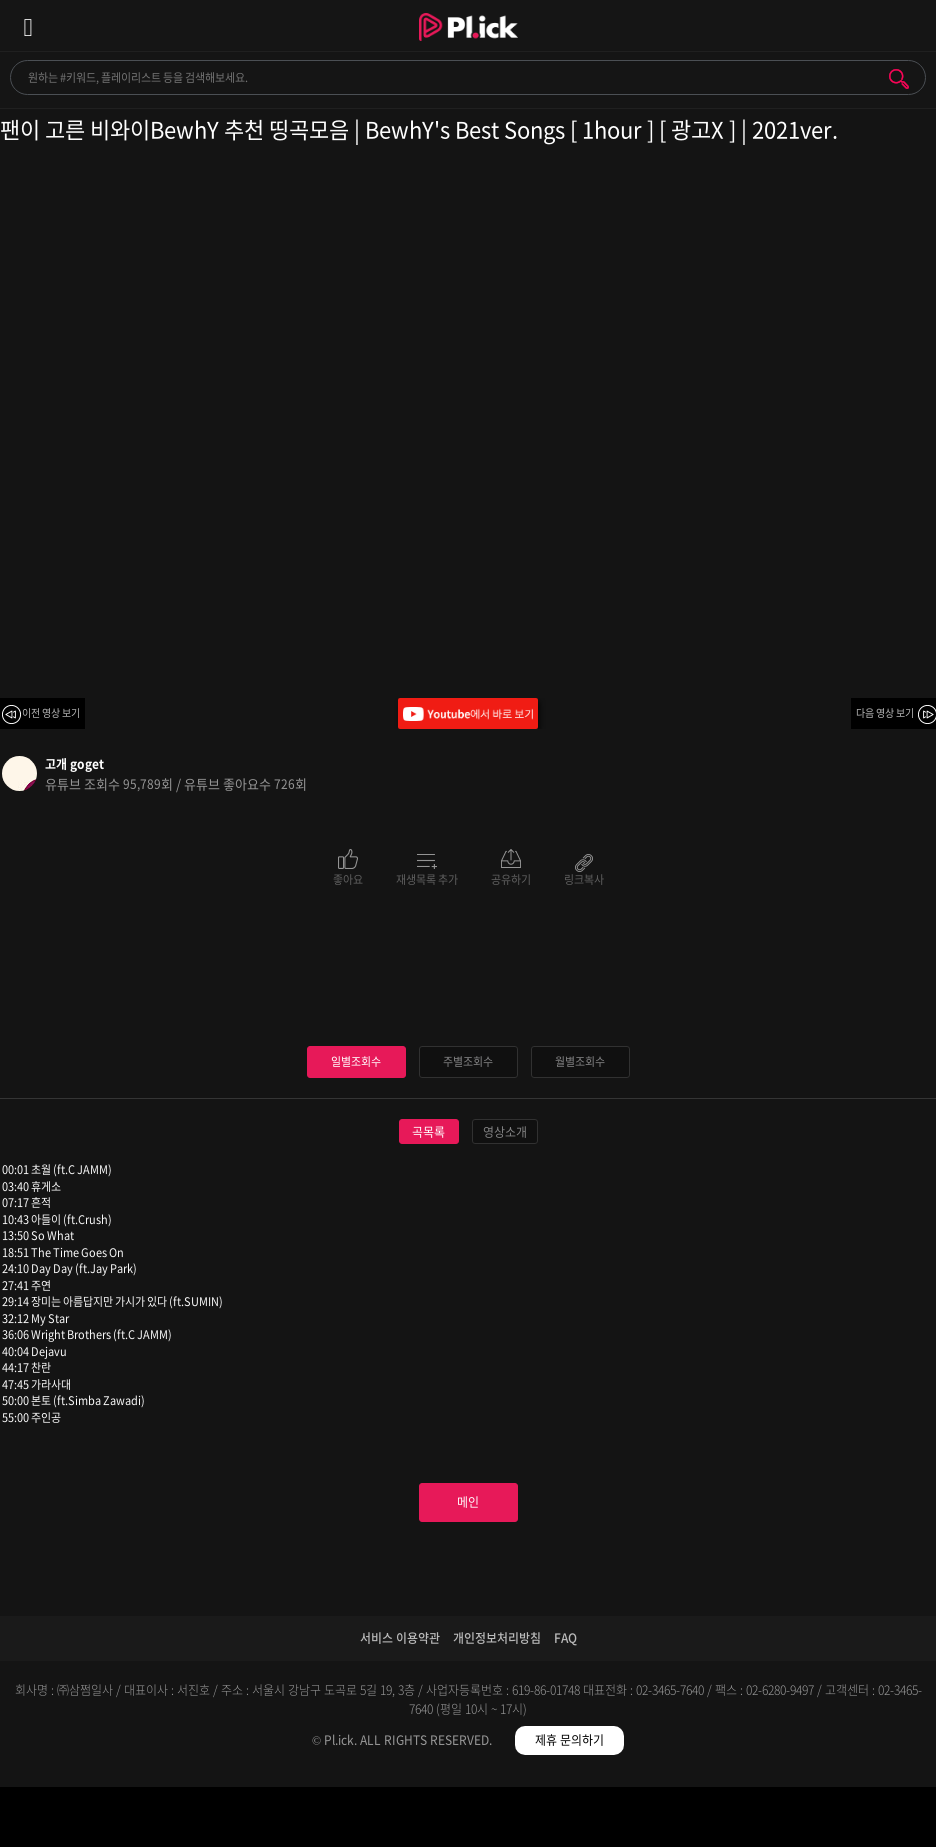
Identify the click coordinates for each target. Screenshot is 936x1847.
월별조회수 (580, 1061)
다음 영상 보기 (885, 712)
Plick (468, 45)
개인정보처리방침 (497, 1638)
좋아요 (348, 878)
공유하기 (511, 878)
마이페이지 (819, 1820)
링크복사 (584, 878)
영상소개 (505, 1132)
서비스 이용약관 (400, 1638)
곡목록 (428, 1132)
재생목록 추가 (427, 878)
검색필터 (351, 1820)
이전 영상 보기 (51, 712)
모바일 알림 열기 (910, 25)
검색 (899, 79)
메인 (468, 1502)
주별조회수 (468, 1061)
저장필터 (585, 1820)
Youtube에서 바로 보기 (468, 713)
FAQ (565, 1638)
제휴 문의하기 (569, 1740)
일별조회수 (356, 1061)
